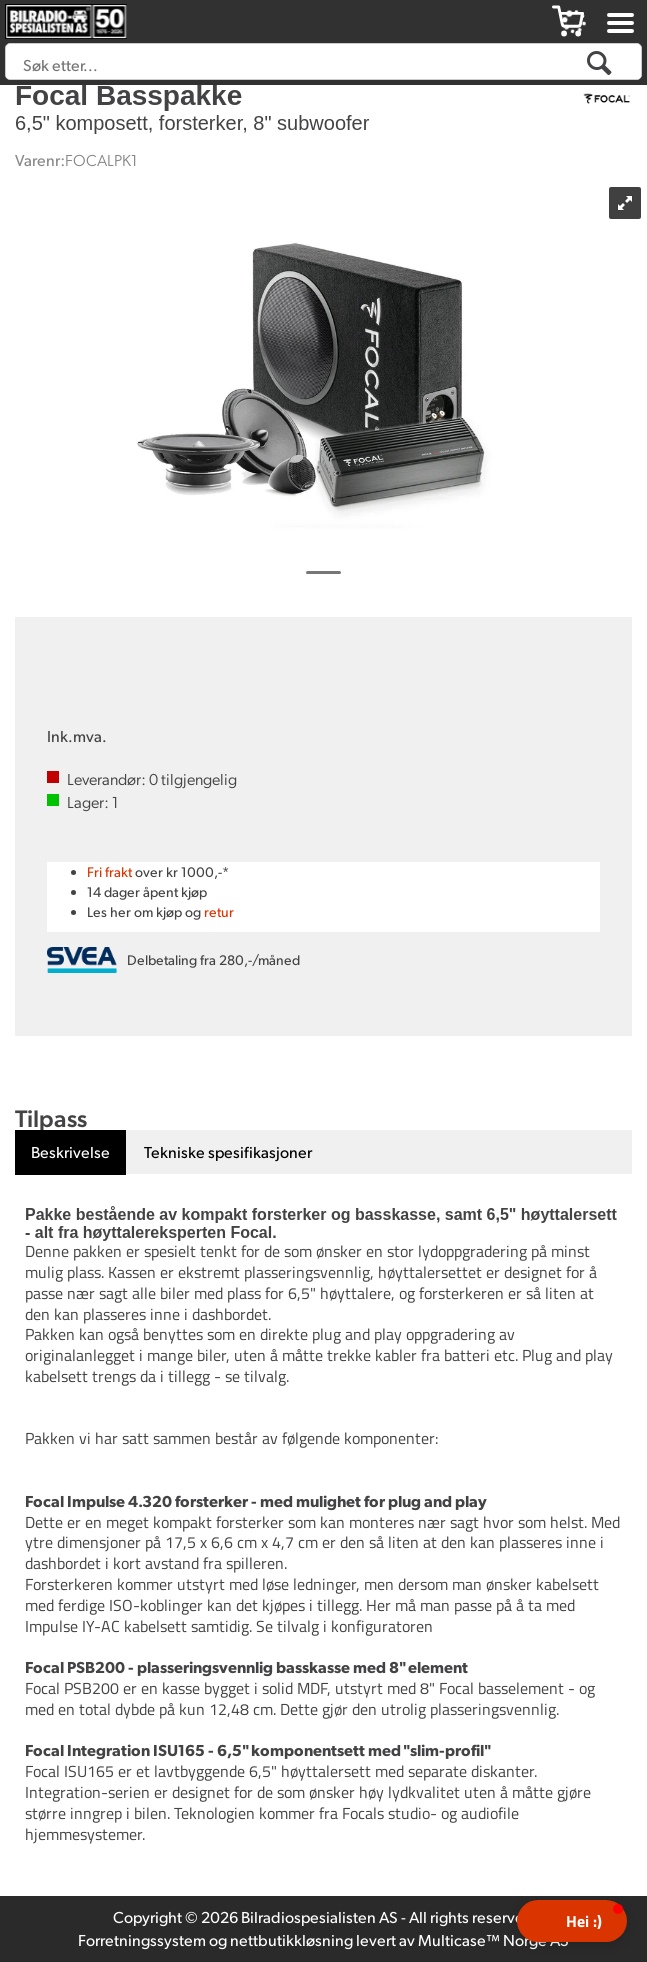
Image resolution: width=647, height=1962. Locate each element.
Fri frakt (109, 871)
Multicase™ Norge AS (493, 1939)
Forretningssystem (142, 1939)
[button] (572, 1921)
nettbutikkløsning (291, 1939)
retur (219, 911)
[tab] (70, 1152)
